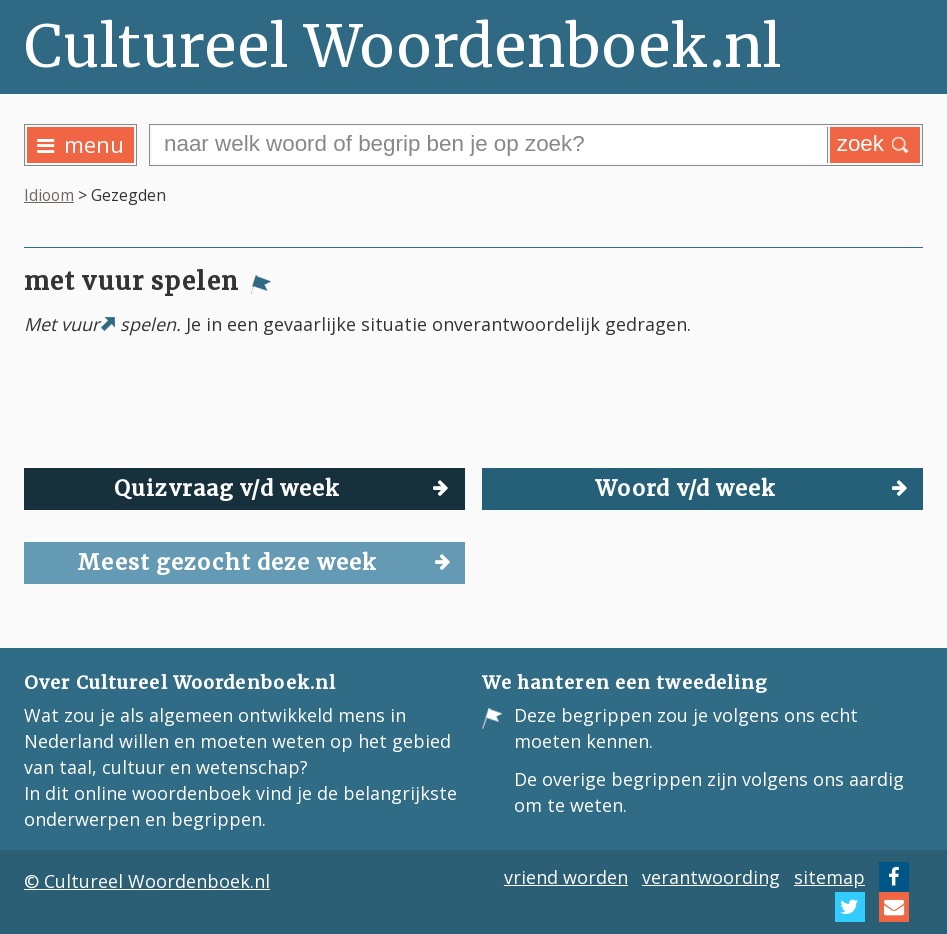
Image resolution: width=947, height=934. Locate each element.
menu (80, 144)
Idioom (49, 195)
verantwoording (711, 877)
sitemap (829, 877)
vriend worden (566, 877)
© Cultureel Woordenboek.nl (147, 881)
